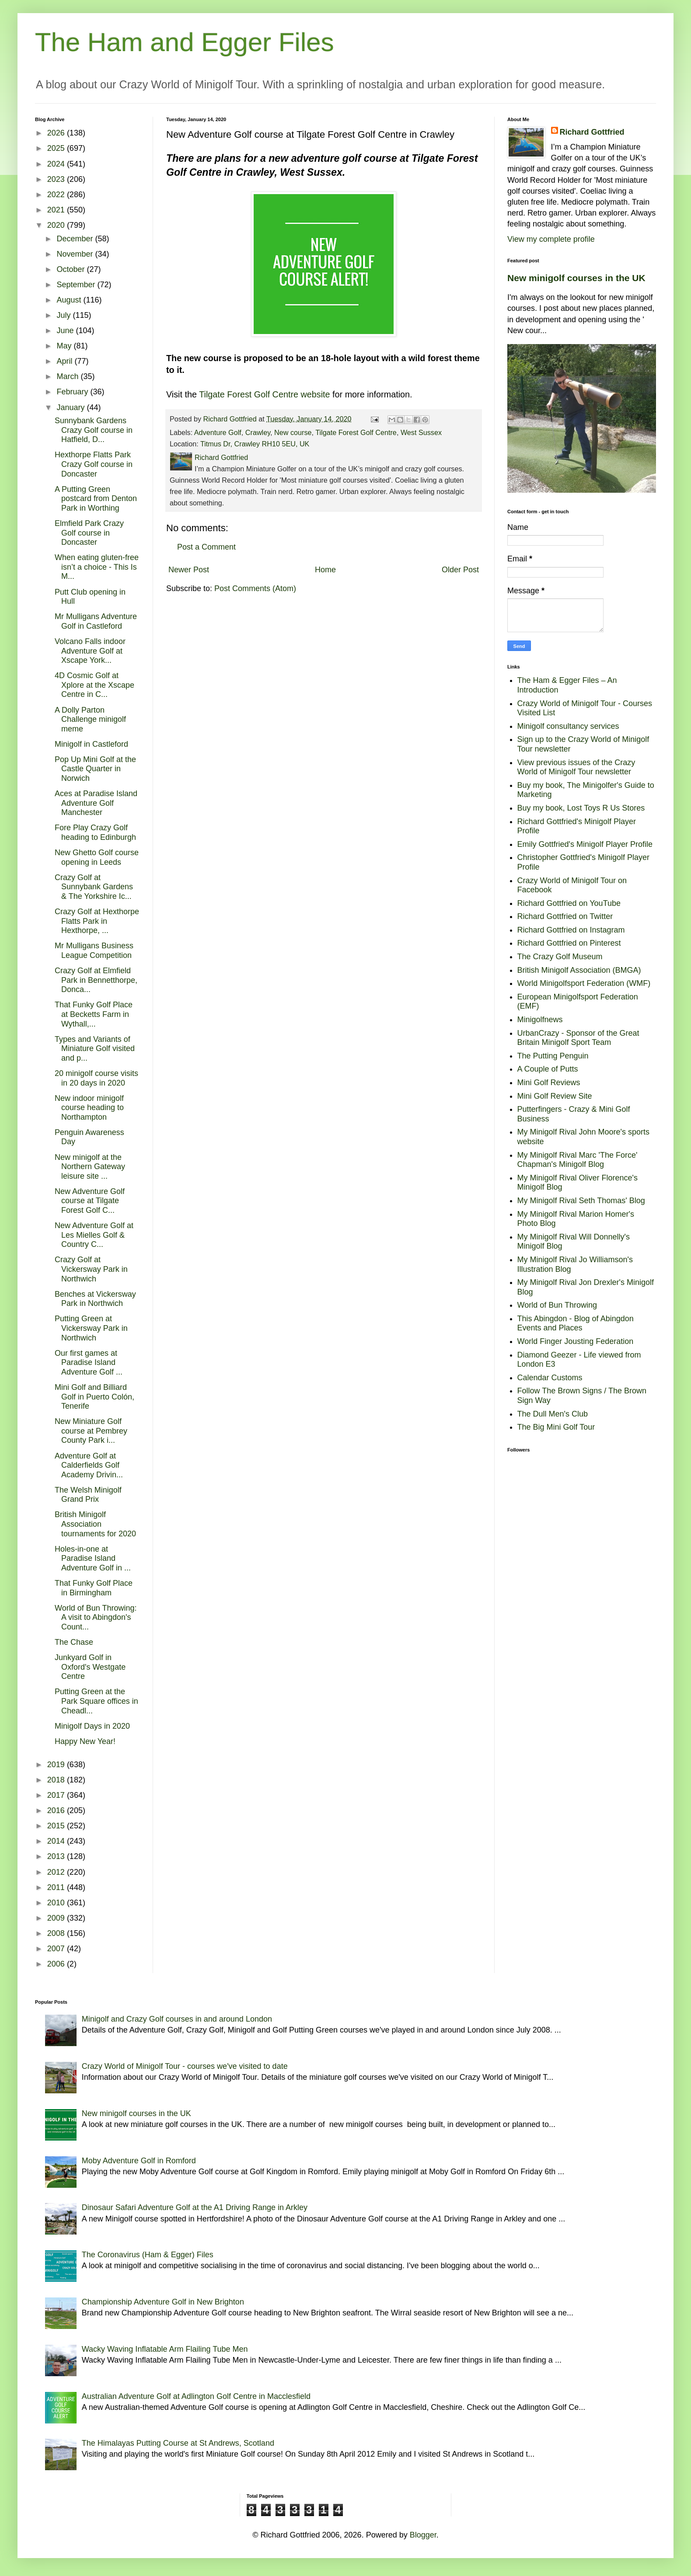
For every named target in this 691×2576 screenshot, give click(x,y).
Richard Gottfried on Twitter (565, 916)
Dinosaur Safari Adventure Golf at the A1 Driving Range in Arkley (194, 2207)
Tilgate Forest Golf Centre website (264, 394)
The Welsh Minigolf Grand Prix (88, 1495)
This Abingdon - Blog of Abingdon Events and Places (575, 1323)
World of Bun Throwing (557, 1305)
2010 (57, 1902)
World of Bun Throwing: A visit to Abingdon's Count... (95, 1617)
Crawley (257, 432)
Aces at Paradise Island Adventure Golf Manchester (96, 803)
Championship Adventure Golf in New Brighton (163, 2302)
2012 (57, 1872)
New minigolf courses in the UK (576, 278)
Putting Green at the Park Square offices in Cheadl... (96, 1701)
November (75, 254)
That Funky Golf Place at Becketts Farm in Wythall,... (94, 1014)
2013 (57, 1856)
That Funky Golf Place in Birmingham (94, 1588)
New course (292, 432)
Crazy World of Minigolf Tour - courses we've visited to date (185, 2066)
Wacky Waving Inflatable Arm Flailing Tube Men (165, 2349)
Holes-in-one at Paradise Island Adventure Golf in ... (93, 1558)
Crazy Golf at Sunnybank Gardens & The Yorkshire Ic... (94, 887)
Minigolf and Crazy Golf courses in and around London (177, 2019)
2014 (57, 1841)
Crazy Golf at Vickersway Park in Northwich (91, 1269)
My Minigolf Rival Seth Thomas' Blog (581, 1200)
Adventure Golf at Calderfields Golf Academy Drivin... (89, 1465)
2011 (57, 1887)
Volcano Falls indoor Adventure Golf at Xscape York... (90, 651)
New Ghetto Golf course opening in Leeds (97, 857)
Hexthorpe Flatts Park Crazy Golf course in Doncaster (94, 464)
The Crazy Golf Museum (560, 956)
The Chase (74, 1642)
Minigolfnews (540, 1019)
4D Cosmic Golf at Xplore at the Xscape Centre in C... (94, 685)
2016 (57, 1810)
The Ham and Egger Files (184, 42)
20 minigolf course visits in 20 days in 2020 (96, 1078)
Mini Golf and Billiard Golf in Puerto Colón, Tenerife (94, 1396)
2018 (57, 1779)
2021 (57, 209)
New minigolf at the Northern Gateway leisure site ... (90, 1166)
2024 (57, 164)
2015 (57, 1825)
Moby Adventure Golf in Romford (139, 2160)
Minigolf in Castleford (91, 744)
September (76, 284)
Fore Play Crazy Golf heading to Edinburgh (95, 832)
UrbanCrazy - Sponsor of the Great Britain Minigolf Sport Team (578, 1038)
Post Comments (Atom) (255, 588)
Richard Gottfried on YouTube (569, 903)
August (69, 300)
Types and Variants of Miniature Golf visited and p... (95, 1048)
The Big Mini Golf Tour (556, 1427)
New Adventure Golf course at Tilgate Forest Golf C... (90, 1201)
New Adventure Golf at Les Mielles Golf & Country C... (94, 1235)
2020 (57, 225)
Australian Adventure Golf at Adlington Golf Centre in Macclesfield (196, 2396)
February (73, 391)
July (64, 315)
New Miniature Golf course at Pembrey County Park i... (91, 1431)
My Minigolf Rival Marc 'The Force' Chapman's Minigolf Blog (577, 1160)
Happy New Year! (85, 1741)
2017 (57, 1795)
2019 (57, 1764)
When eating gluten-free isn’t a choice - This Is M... (97, 567)
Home (325, 569)
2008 (57, 1933)
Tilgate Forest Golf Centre (356, 432)
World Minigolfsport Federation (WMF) (584, 983)
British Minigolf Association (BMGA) (579, 970)
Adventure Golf (217, 432)
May (64, 345)
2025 (57, 148)
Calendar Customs (550, 1377)
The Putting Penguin (553, 1055)
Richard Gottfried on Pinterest (569, 943)
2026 (57, 133)
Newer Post (188, 569)
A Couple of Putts (547, 1069)
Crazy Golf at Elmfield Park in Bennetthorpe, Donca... (96, 980)
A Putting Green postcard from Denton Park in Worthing (96, 498)
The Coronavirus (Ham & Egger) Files (147, 2254)
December (75, 238)
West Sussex (421, 432)
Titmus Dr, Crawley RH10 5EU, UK (254, 444)
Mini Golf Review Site (554, 1096)
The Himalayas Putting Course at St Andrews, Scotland (178, 2443)
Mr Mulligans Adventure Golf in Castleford (96, 621)
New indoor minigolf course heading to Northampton (89, 1107)
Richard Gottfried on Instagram (571, 930)
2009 (57, 1918)
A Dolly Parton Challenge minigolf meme (90, 719)
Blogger (423, 2535)
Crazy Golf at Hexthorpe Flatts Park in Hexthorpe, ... (97, 921)
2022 (57, 194)
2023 (57, 179)
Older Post (460, 569)
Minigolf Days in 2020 (92, 1726)
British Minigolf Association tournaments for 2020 (95, 1524)
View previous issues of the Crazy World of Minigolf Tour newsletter (576, 767)
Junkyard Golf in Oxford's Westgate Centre (90, 1667)
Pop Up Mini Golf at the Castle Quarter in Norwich (95, 769)
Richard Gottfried (592, 132)
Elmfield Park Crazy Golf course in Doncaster (89, 533)
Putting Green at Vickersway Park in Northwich (91, 1328)
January (71, 407)
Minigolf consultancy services (568, 726)
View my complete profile (551, 239)
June (66, 330)
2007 (57, 1948)
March (68, 376)
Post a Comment (206, 547)
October (71, 269)
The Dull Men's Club (552, 1414)
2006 (57, 1964)
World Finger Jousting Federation (575, 1341)
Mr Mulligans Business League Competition (94, 950)
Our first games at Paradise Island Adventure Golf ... (88, 1362)
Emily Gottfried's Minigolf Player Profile (585, 844)
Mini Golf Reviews (548, 1082)
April (65, 361)
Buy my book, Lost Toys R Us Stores (581, 808)
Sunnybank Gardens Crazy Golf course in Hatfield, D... (94, 430)
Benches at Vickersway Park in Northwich (95, 1299)
